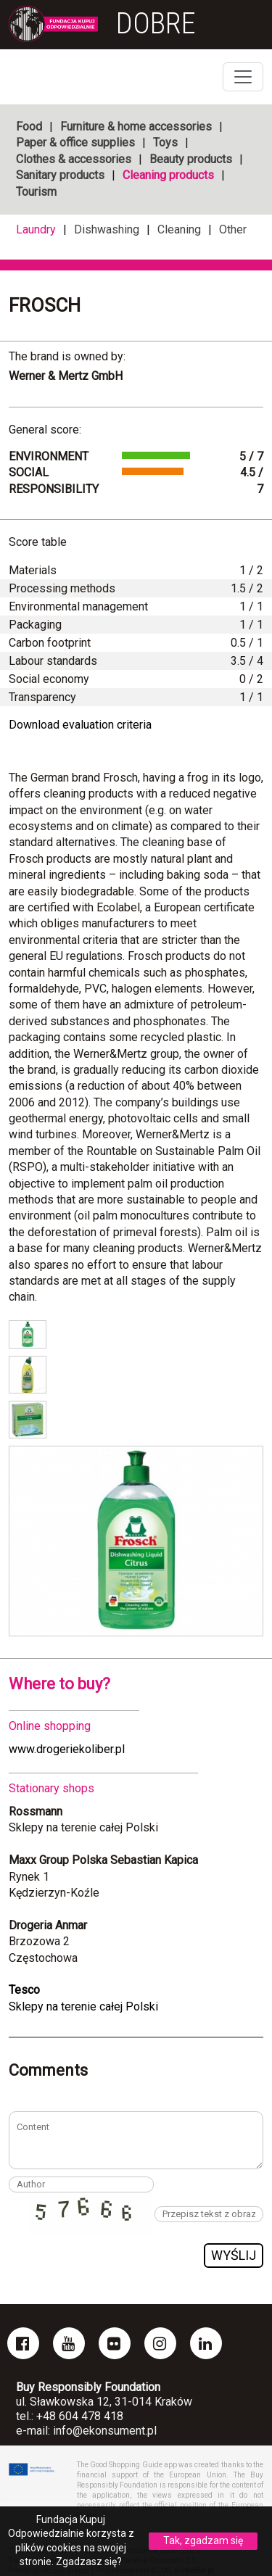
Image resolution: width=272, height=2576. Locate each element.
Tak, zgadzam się (203, 2540)
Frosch (45, 305)
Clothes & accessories (73, 159)
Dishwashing (106, 229)
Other (233, 229)
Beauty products (190, 159)
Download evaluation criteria (80, 725)
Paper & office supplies (75, 142)
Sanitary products (60, 175)
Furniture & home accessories (136, 126)
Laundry (36, 229)
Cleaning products (168, 175)
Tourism (36, 192)
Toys (165, 142)
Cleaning (179, 229)
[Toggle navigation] (243, 76)
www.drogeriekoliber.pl (67, 1749)
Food (29, 126)
